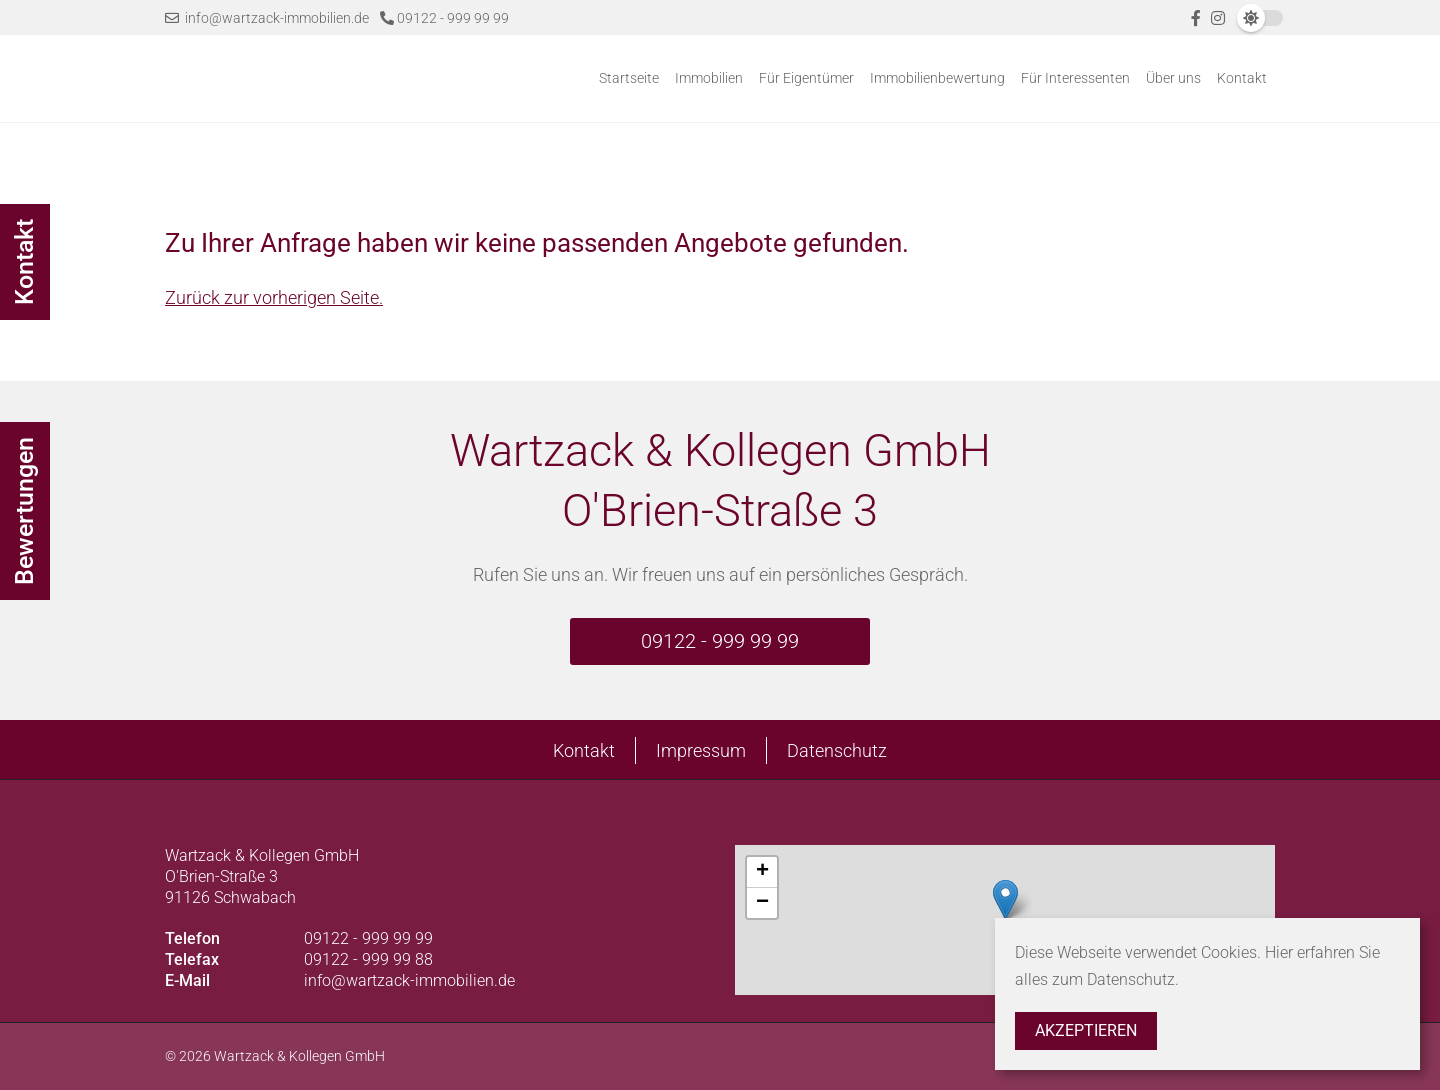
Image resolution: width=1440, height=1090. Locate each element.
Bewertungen (24, 511)
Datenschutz (837, 750)
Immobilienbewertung (937, 78)
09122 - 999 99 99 (444, 18)
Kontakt (1242, 78)
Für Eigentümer (806, 78)
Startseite (629, 78)
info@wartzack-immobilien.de (267, 18)
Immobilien (709, 78)
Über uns (1173, 78)
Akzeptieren (1086, 1030)
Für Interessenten (1075, 78)
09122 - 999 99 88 (368, 959)
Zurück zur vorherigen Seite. (274, 297)
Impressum (701, 750)
